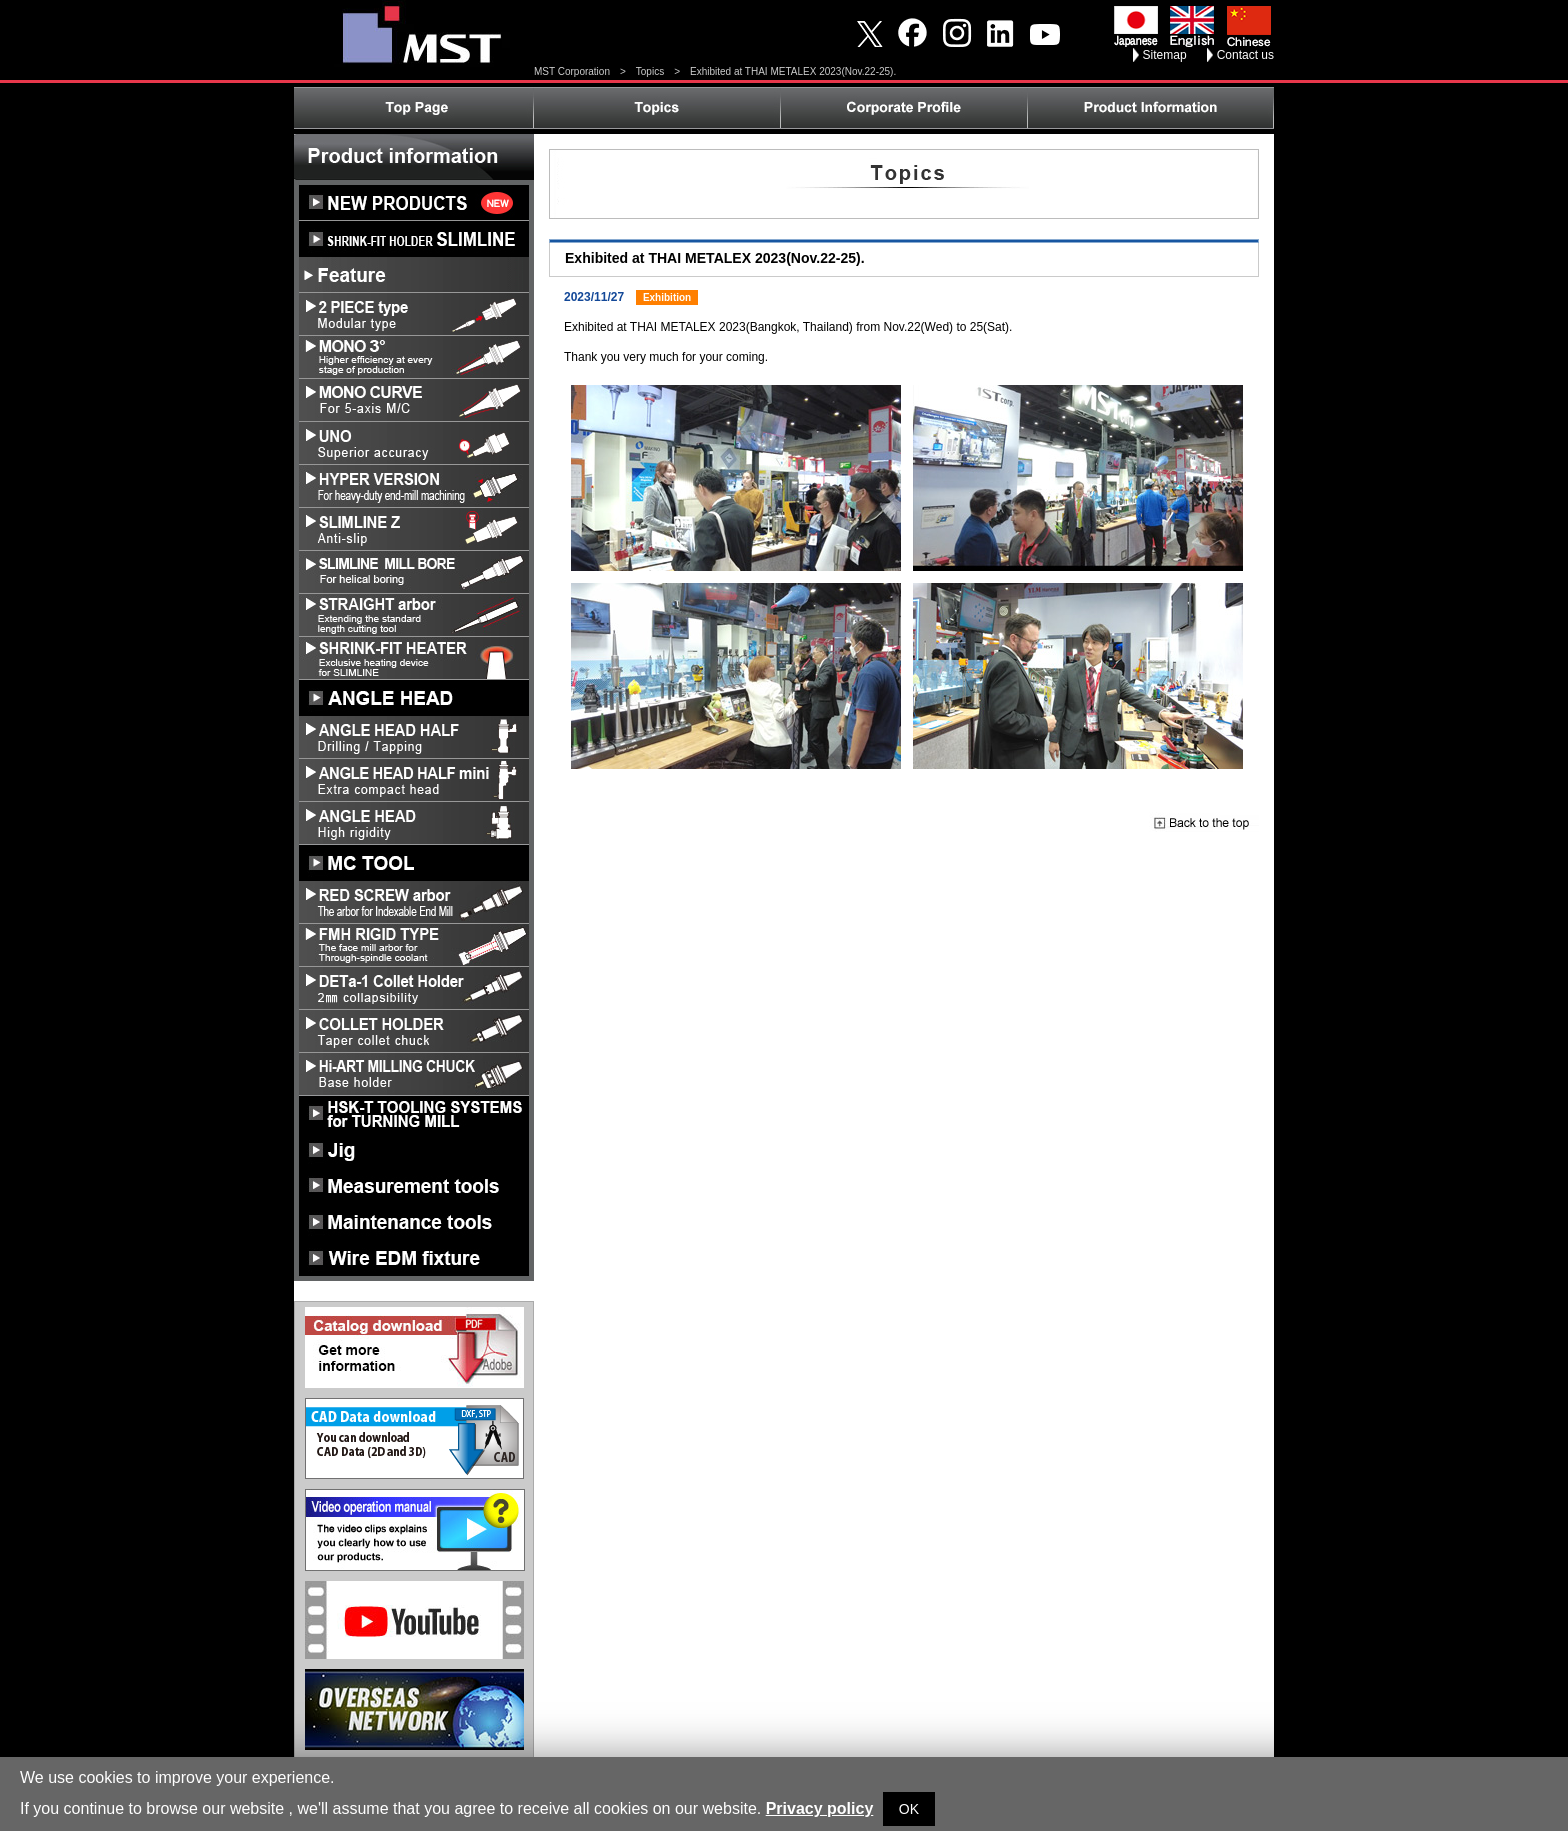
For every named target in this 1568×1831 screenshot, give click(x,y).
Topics (650, 71)
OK (909, 1809)
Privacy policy (820, 1808)
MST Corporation (572, 71)
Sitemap (1165, 55)
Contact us (1245, 55)
